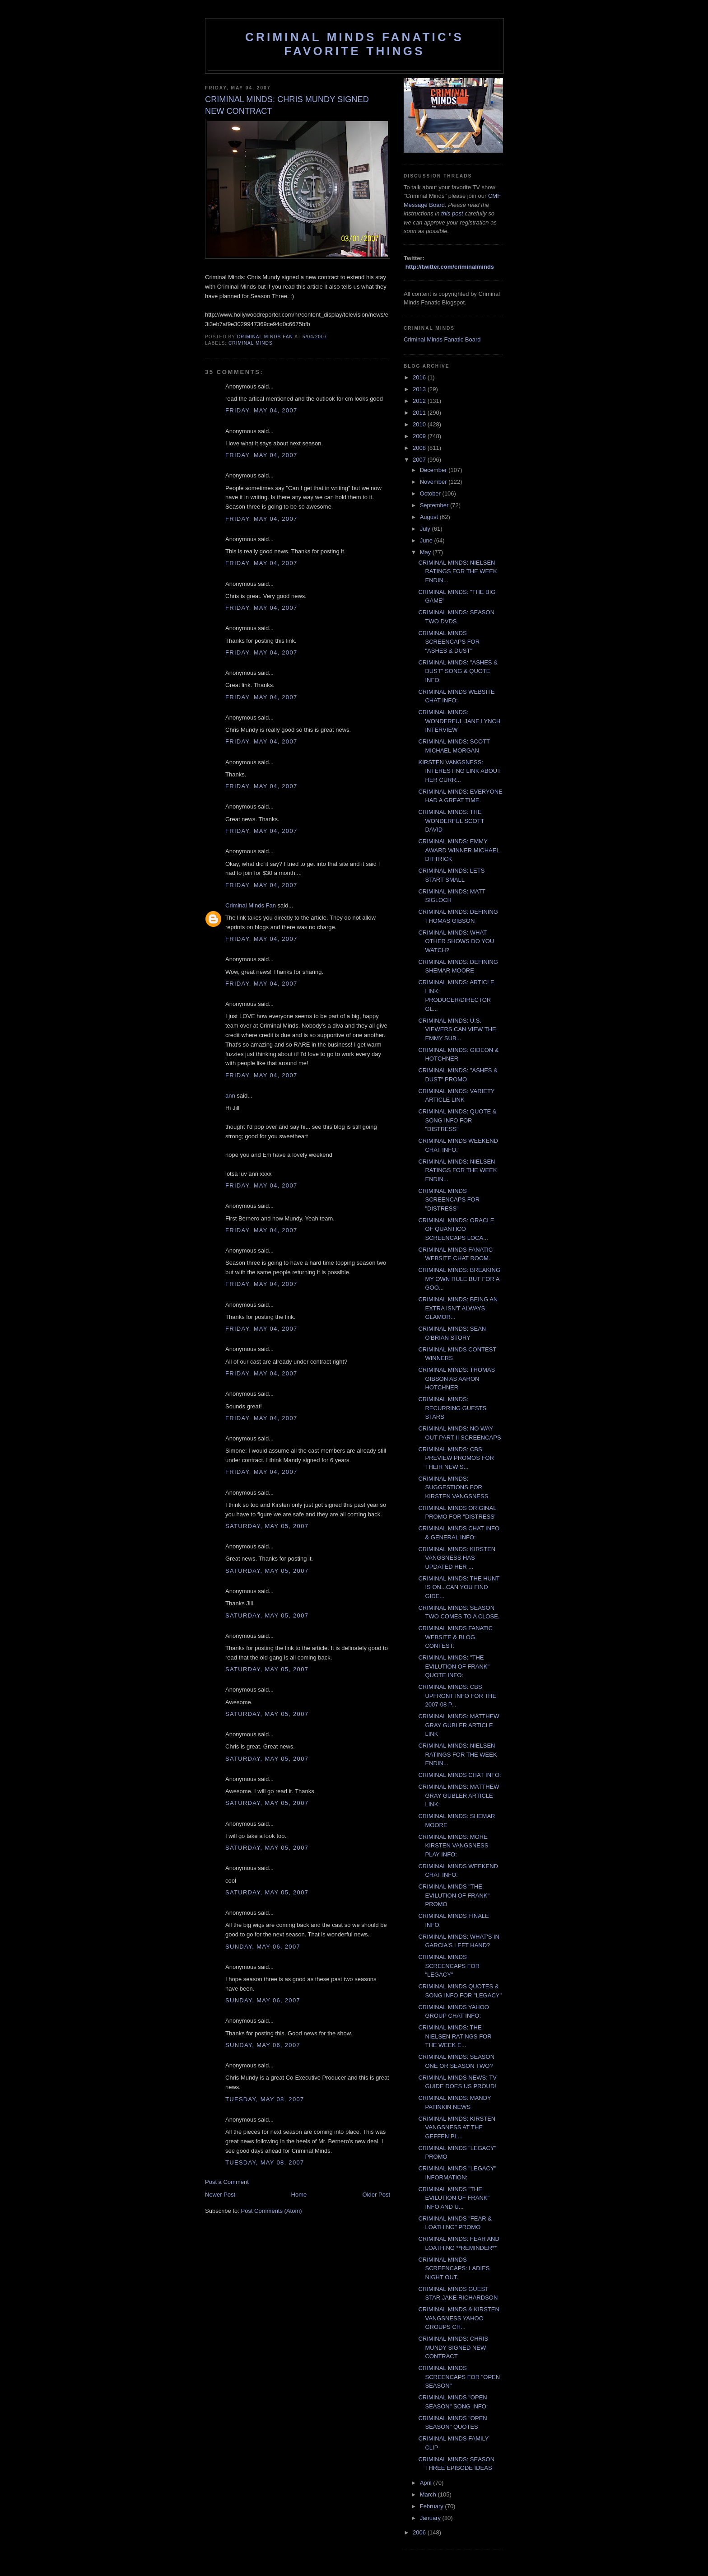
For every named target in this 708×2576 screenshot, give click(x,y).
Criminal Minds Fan (250, 905)
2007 (420, 459)
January (431, 2518)
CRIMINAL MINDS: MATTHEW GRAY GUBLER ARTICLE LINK (458, 1725)
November (434, 481)
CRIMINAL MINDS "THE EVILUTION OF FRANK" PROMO (453, 1895)
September (435, 505)
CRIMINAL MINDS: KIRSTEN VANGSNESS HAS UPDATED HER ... (456, 1558)
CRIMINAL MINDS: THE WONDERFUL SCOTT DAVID (451, 821)
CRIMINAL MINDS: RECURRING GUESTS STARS (452, 1408)
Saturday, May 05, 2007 (266, 1526)
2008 (420, 447)
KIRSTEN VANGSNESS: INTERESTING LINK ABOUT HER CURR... (459, 771)
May (426, 552)
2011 (420, 412)
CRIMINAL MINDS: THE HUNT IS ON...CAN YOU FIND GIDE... (458, 1587)
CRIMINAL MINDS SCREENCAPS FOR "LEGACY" (449, 1966)
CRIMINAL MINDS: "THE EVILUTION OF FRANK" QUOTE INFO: (453, 1666)
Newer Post (220, 2194)
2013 (420, 389)
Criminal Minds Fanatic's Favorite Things (354, 44)
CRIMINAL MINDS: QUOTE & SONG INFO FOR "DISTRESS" (457, 1120)
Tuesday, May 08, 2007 (264, 2099)
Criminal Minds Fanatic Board (442, 339)
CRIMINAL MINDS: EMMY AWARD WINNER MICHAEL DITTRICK (458, 850)
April (426, 2482)
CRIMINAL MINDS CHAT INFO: (459, 1775)
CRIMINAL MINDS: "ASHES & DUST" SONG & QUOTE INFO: (457, 671)
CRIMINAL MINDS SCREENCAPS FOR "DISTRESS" (449, 1199)
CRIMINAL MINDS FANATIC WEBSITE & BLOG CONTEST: (455, 1637)
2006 (420, 2532)
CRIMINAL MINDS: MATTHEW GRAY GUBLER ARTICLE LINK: (458, 1795)
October (431, 493)
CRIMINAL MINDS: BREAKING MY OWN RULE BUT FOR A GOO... (459, 1279)
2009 (420, 436)
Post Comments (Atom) (271, 2210)
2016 (420, 377)
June (427, 540)
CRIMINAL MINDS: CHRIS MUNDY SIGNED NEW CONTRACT (453, 2347)
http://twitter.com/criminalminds (449, 266)
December (434, 470)
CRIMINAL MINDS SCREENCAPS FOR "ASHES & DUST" (449, 642)
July (426, 528)
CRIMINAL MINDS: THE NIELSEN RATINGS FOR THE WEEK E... (454, 2036)
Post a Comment (227, 2182)
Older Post (376, 2194)
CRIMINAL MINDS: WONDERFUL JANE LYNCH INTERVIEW (459, 721)
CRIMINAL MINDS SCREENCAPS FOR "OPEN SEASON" (459, 2377)
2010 (420, 424)
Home (299, 2194)
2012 (420, 400)
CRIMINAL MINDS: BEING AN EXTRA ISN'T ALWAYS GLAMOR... (458, 1308)
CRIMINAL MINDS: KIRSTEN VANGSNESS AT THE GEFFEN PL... (456, 2127)
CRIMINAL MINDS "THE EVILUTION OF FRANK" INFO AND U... (453, 2198)
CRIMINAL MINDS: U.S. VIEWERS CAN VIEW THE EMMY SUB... (457, 1029)
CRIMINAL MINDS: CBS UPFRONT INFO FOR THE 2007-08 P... (457, 1695)
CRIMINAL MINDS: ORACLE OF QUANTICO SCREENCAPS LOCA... (456, 1229)
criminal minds (250, 343)
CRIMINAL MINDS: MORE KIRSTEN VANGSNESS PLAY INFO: (453, 1845)
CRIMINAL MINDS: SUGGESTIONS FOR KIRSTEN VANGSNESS (453, 1487)
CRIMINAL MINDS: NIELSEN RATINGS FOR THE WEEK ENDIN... (457, 571)
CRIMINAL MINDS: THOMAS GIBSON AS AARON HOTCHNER (456, 1378)
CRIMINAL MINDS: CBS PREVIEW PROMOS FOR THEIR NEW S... (456, 1458)
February (432, 2506)
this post (452, 213)
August (430, 517)
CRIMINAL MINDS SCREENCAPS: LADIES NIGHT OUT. (453, 2268)
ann (230, 1095)
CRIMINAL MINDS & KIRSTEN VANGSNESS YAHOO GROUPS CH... (458, 2318)
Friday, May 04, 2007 (261, 410)
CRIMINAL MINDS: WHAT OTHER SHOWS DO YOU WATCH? (456, 941)
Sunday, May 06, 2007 (262, 1946)
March (429, 2494)
